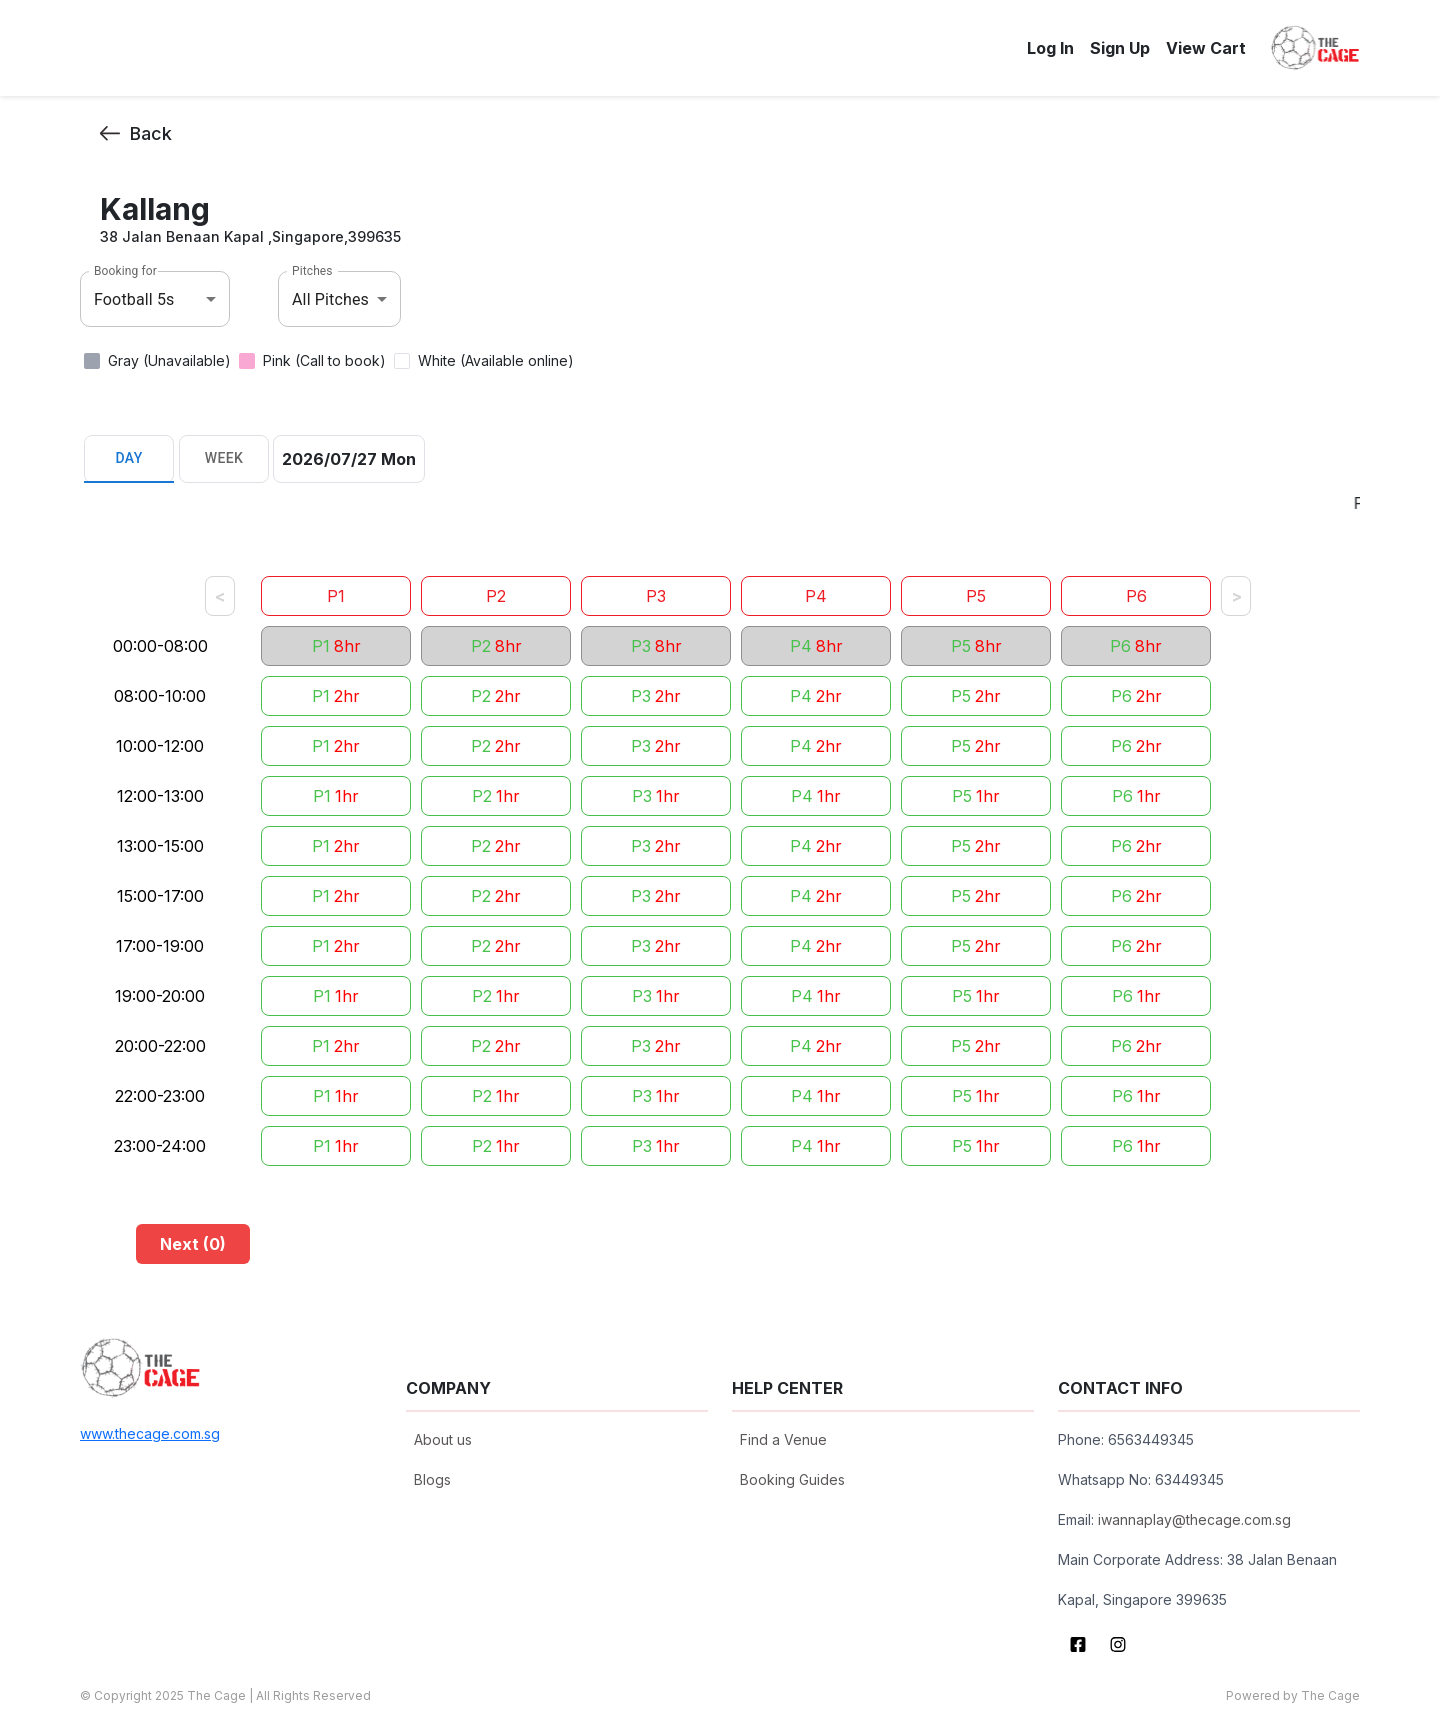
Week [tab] (224, 459)
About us (443, 1439)
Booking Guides (792, 1479)
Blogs (432, 1479)
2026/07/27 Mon (349, 459)
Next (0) (193, 1244)
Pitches (312, 271)
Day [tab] (129, 459)
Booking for (125, 271)
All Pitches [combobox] (330, 299)
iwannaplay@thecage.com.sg (1194, 1519)
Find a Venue (783, 1439)
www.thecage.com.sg (150, 1433)
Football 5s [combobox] (134, 299)
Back (136, 133)
